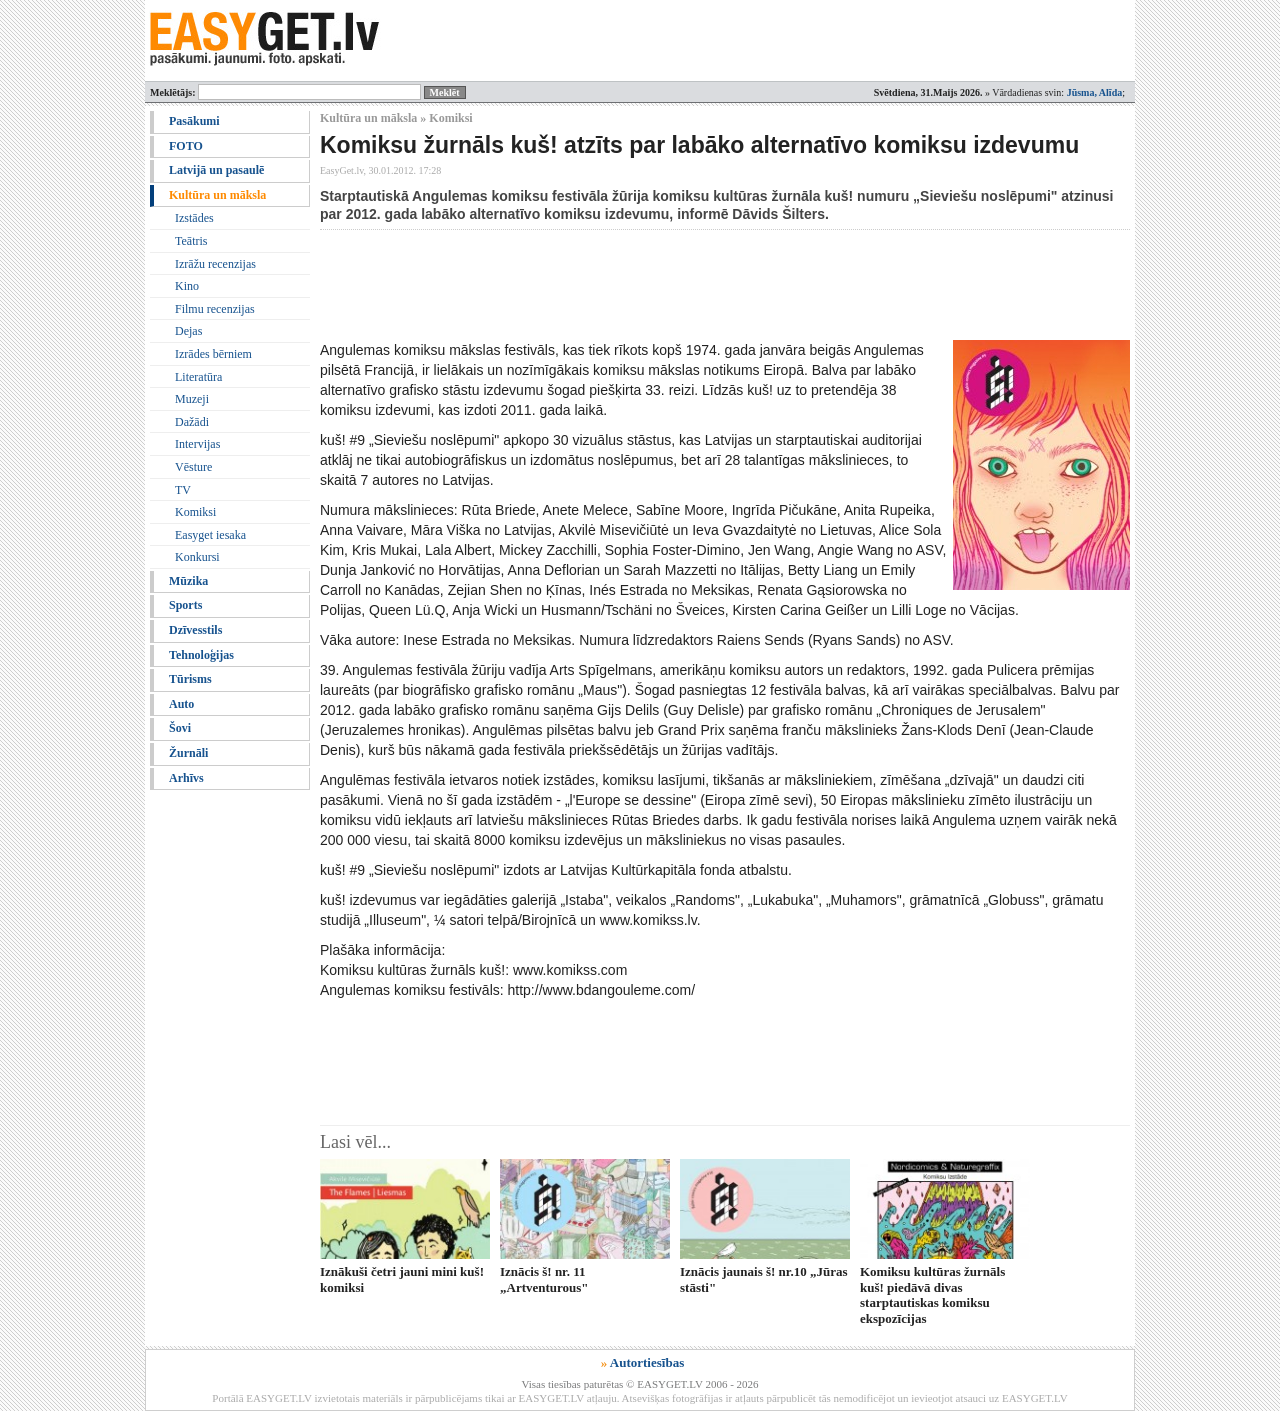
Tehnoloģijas (201, 655)
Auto (181, 704)
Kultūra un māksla (217, 195)
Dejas (188, 331)
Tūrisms (190, 679)
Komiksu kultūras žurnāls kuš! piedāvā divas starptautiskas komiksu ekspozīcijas (932, 1294)
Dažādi (192, 422)
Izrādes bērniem (213, 354)
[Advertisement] (684, 285)
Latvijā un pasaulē (216, 170)
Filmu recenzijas (215, 309)
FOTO (186, 146)
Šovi (180, 728)
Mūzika (188, 581)
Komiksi (195, 512)
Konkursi (197, 557)
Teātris (191, 241)
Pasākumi (194, 121)
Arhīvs (186, 778)
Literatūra (198, 377)
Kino (187, 286)
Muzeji (192, 399)
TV (183, 490)
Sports (185, 605)
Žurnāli (188, 753)
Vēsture (193, 467)
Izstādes (194, 218)
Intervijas (197, 444)
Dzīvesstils (195, 630)
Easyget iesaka (210, 535)
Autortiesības (647, 1362)
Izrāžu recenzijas (215, 264)
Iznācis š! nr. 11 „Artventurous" (544, 1279)
